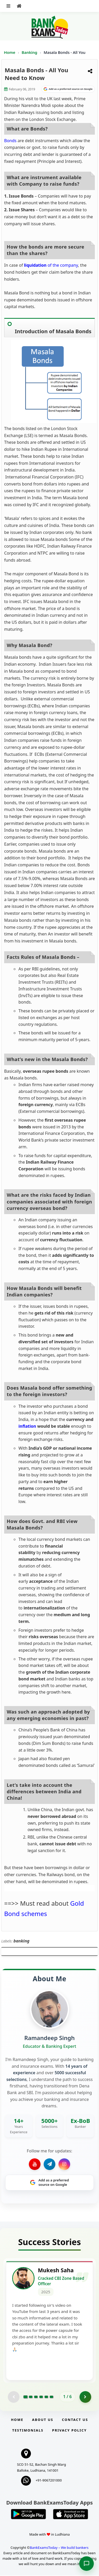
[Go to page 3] (36, 2397)
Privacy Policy (69, 2430)
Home (9, 52)
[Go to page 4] (41, 2397)
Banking (29, 52)
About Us (42, 2420)
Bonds (10, 140)
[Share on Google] (68, 89)
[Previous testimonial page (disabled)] (13, 2397)
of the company (51, 265)
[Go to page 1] (25, 2397)
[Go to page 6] (51, 2397)
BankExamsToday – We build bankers (59, 2548)
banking (22, 1941)
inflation (27, 1426)
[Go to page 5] (46, 2397)
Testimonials (27, 2430)
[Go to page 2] (30, 2397)
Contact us (75, 2420)
